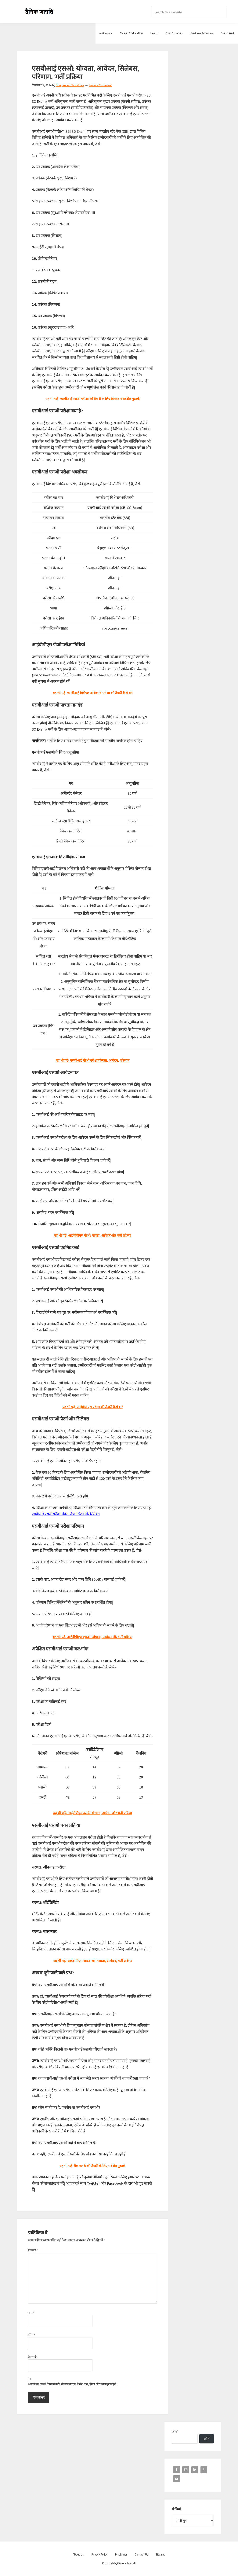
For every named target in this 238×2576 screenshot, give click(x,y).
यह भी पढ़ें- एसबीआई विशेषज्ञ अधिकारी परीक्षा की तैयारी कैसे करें (92, 692)
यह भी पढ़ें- (93, 1235)
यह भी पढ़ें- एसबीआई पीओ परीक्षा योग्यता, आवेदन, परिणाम (92, 1060)
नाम (31, 2313)
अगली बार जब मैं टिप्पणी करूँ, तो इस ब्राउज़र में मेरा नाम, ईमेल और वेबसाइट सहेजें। (72, 2384)
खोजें (175, 2432)
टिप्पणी (33, 2250)
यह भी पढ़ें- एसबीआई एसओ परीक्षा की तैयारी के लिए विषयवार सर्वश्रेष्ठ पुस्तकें (92, 398)
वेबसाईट (32, 2357)
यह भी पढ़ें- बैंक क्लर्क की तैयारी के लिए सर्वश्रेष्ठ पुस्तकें (92, 2165)
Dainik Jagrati (39, 11)
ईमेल (31, 2335)
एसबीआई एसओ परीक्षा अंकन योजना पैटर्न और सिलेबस (69, 1513)
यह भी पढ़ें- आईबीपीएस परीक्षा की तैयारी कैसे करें (92, 1406)
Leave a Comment (100, 85)
